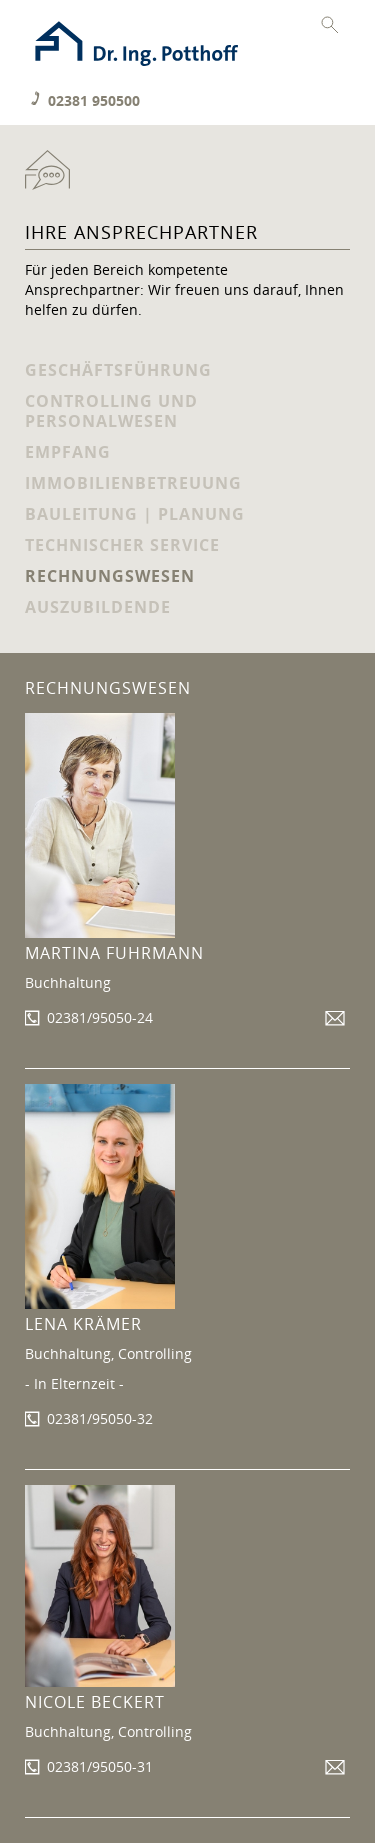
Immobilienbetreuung (133, 483)
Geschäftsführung (118, 370)
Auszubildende (98, 607)
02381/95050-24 (100, 1017)
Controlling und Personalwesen (111, 411)
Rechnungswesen (110, 576)
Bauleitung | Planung (135, 514)
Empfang (68, 452)
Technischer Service (122, 545)
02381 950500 (94, 100)
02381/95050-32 (100, 1418)
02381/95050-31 (100, 1766)
